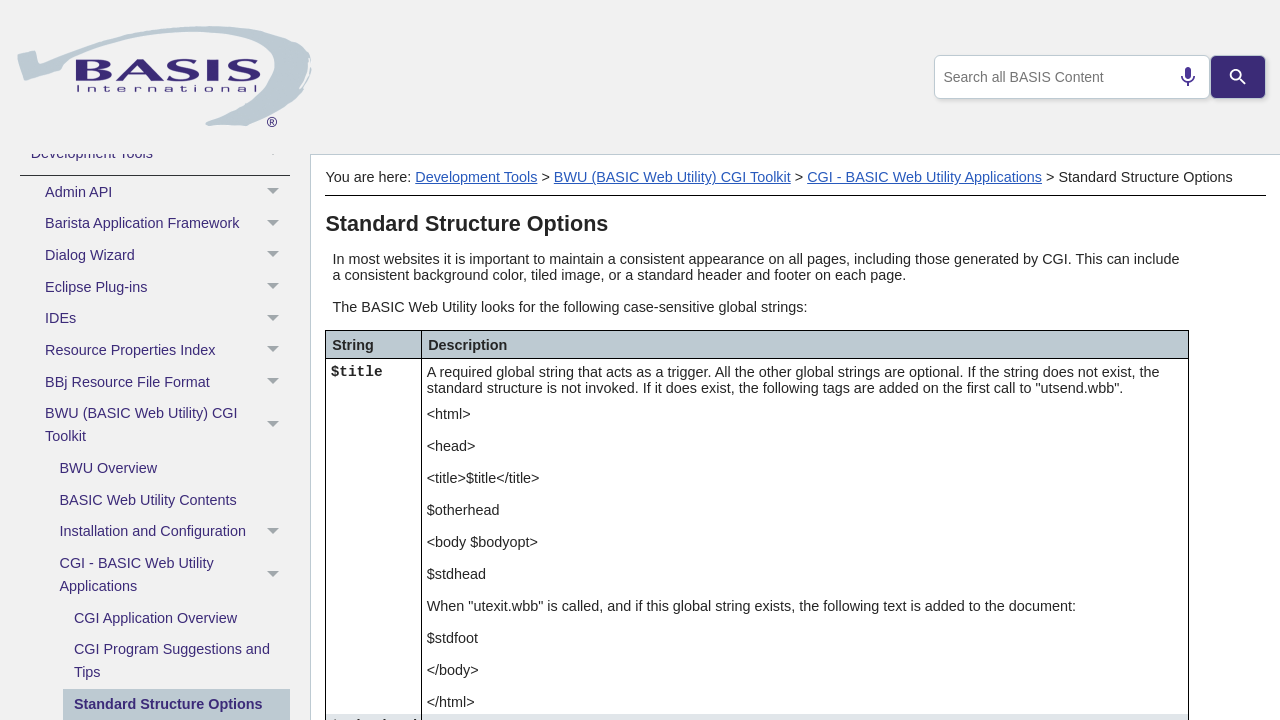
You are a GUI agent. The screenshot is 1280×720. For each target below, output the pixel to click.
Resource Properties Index (167, 351)
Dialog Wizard (167, 256)
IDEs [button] (167, 319)
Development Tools (160, 153)
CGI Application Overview (155, 618)
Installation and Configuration (175, 532)
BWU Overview (109, 468)
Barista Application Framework (167, 224)
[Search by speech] (1180, 77)
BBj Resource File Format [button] (167, 382)
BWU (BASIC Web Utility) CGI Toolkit (167, 425)
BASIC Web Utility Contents (148, 500)
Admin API (167, 192)
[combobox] (1068, 77)
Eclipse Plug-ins (167, 287)
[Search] (1238, 77)
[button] (275, 153)
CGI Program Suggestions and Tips (172, 660)
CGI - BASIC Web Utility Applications (175, 575)
